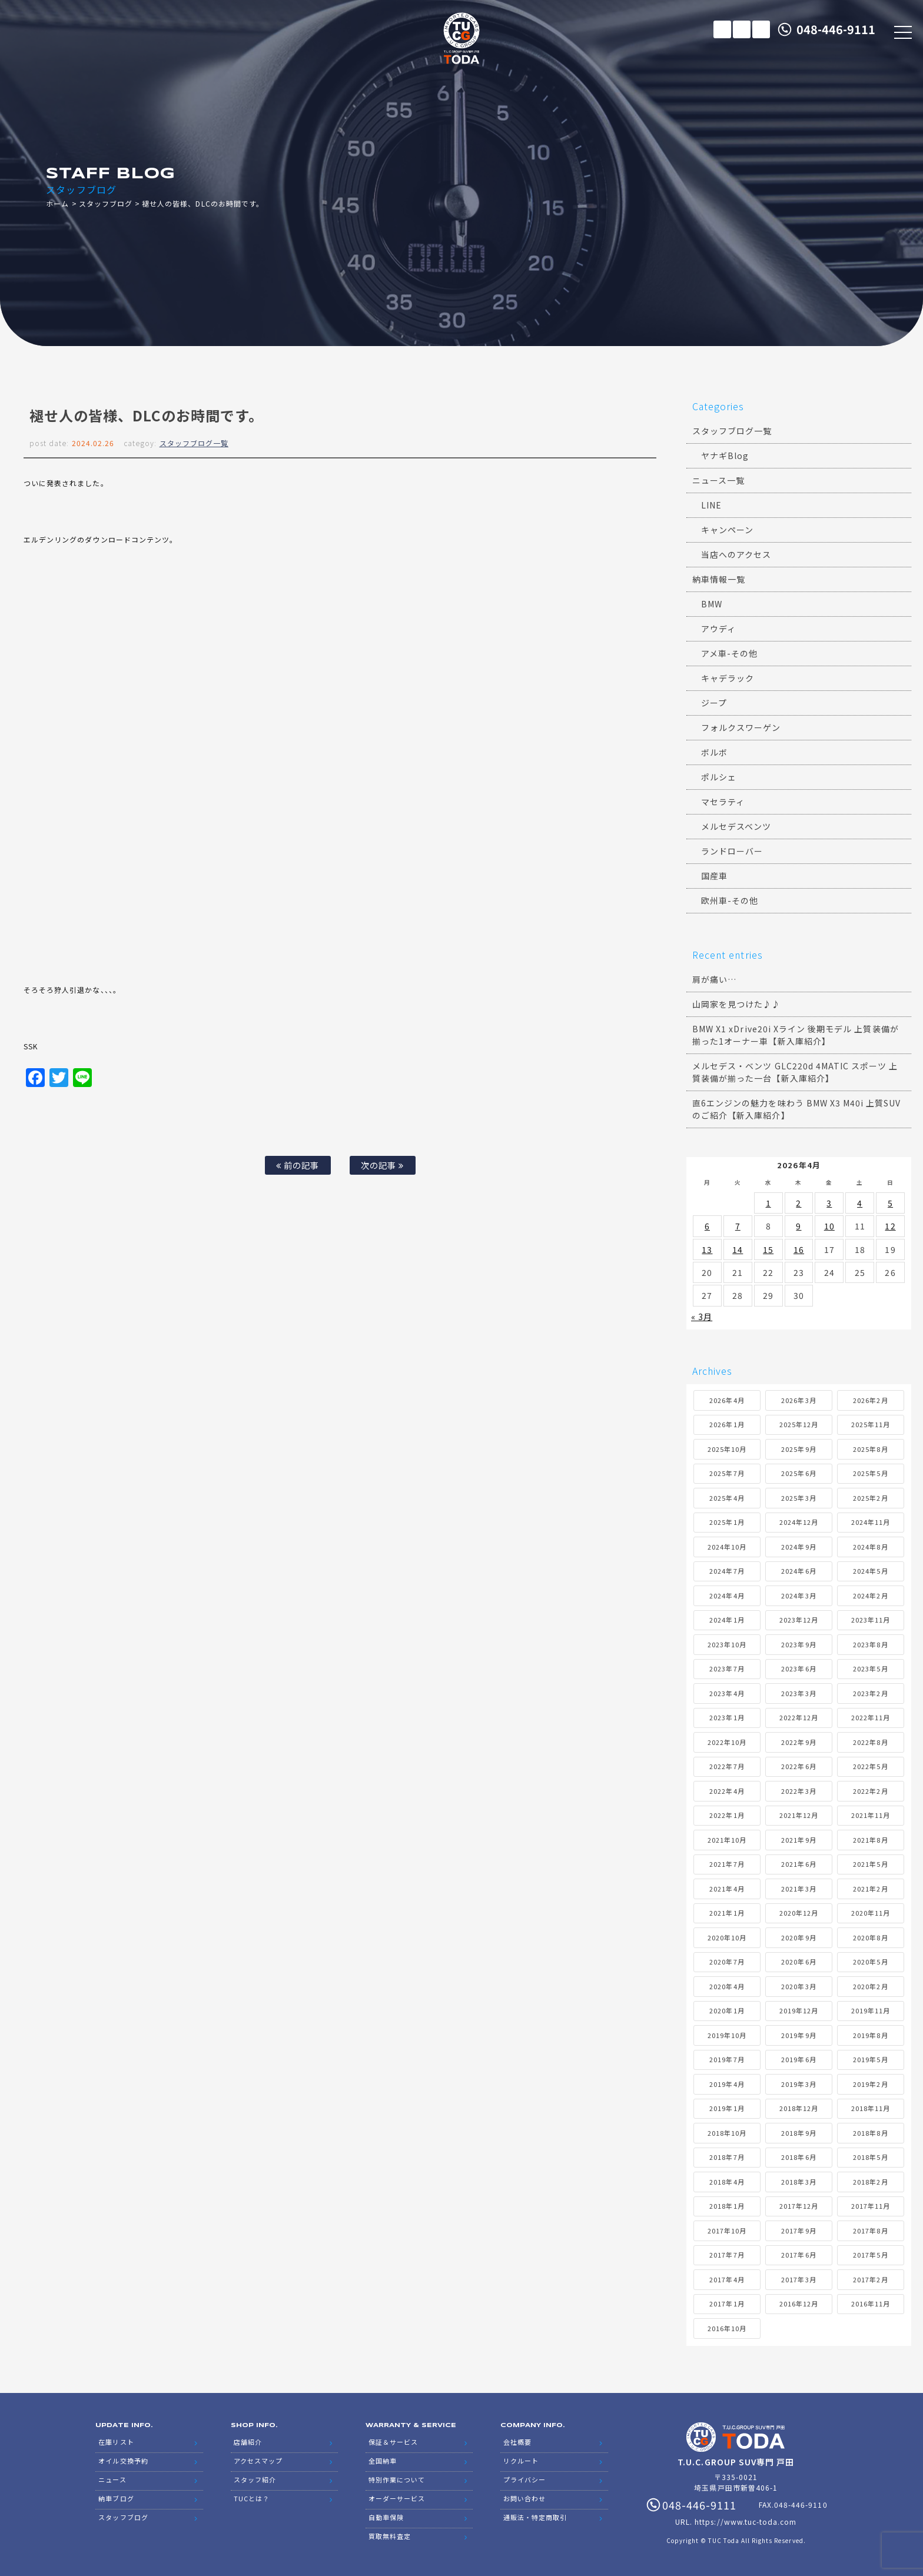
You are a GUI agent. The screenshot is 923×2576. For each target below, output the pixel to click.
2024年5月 (870, 1570)
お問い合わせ (524, 2498)
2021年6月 (798, 1864)
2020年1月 (726, 2010)
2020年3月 (798, 1986)
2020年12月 (798, 1912)
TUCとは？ (252, 2498)
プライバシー (524, 2479)
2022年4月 (726, 1791)
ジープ (714, 703)
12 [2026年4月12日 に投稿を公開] (890, 1226)
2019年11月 (870, 2010)
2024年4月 (726, 1595)
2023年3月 (798, 1693)
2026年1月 (726, 1424)
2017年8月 (870, 2230)
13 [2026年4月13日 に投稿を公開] (707, 1249)
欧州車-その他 (729, 900)
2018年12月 (798, 2108)
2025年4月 (726, 1498)
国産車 (714, 876)
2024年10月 (727, 1546)
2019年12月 (798, 2010)
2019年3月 (798, 2084)
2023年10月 (727, 1644)
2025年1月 (726, 1522)
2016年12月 (798, 2303)
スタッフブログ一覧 (194, 443)
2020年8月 (870, 1937)
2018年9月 (798, 2133)
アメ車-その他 (729, 653)
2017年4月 (726, 2279)
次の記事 (382, 1165)
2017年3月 (798, 2279)
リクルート (521, 2460)
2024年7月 (726, 1570)
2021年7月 (726, 1864)
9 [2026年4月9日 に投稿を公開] (798, 1226)
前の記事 (297, 1165)
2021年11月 (870, 1815)
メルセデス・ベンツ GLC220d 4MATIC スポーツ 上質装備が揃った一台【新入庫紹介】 (795, 1072)
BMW (711, 604)
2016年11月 (870, 2303)
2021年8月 (870, 1839)
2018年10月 (727, 2133)
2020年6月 (798, 1961)
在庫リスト (722, 29)
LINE (761, 29)
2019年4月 (726, 2084)
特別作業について (396, 2479)
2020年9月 (798, 1937)
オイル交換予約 (123, 2460)
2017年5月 (870, 2254)
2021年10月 (727, 1839)
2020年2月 (870, 1986)
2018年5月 (870, 2157)
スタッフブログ (105, 203)
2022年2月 (870, 1791)
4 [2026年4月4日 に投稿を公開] (859, 1203)
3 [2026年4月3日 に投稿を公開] (829, 1203)
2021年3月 (798, 1888)
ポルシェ (718, 777)
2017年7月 (726, 2254)
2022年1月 (726, 1815)
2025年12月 (798, 1424)
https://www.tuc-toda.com (745, 2522)
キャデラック (727, 678)
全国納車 (382, 2460)
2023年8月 (870, 1644)
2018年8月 (870, 2133)
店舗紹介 (248, 2442)
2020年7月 (726, 1961)
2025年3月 (798, 1498)
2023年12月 (798, 1619)
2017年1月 (726, 2303)
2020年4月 (726, 1986)
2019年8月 (870, 2035)
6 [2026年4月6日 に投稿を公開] (707, 1226)
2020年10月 (727, 1937)
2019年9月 (798, 2035)
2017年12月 (798, 2206)
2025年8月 (870, 1449)
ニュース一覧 (718, 480)
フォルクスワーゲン (741, 727)
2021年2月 (870, 1888)
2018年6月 (798, 2157)
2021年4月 (726, 1888)
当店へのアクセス (736, 554)
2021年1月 (726, 1912)
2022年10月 (727, 1742)
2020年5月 (870, 1961)
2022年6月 (798, 1766)
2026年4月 (726, 1400)
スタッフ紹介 (255, 2479)
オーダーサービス (396, 2498)
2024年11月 (870, 1522)
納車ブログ (116, 2498)
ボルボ (714, 752)
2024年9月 (798, 1546)
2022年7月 (726, 1766)
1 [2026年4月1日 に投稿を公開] (768, 1203)
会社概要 (517, 2442)
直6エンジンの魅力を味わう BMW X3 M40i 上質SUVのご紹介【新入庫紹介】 (796, 1109)
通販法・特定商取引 (535, 2517)
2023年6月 (798, 1668)
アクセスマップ (258, 2460)
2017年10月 (727, 2230)
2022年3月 (798, 1791)
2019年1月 (726, 2108)
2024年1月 (726, 1619)
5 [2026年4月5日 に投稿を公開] (890, 1203)
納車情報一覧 (718, 579)
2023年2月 (870, 1693)
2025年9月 (798, 1449)
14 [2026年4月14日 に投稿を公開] (737, 1249)
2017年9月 (798, 2230)
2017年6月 (798, 2254)
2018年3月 (798, 2181)
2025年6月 (798, 1473)
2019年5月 (870, 2059)
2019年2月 (870, 2084)
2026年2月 (870, 1400)
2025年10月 (727, 1449)
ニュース (112, 2479)
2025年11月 (870, 1424)
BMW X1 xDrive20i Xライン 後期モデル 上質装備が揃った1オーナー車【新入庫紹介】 (795, 1035)
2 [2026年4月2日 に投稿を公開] (798, 1203)
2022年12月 (798, 1717)
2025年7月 (726, 1473)
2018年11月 (870, 2108)
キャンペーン (727, 530)
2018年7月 (726, 2157)
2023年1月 (726, 1717)
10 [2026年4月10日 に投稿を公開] (829, 1226)
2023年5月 (870, 1668)
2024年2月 (870, 1595)
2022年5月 (870, 1766)
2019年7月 (726, 2059)
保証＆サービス (393, 2442)
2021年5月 (870, 1864)
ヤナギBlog (725, 455)
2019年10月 (727, 2035)
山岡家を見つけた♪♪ (736, 1004)
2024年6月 (798, 1570)
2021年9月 (798, 1839)
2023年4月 (726, 1693)
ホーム (57, 203)
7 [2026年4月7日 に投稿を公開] (738, 1226)
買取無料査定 (389, 2536)
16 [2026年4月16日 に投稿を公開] (798, 1249)
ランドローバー (732, 851)
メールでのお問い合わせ (742, 29)
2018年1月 (726, 2206)
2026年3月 (798, 1400)
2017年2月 (870, 2279)
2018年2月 (870, 2181)
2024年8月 (870, 1546)
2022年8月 (870, 1742)
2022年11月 (870, 1717)
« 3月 (701, 1316)
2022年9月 (798, 1742)
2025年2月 (870, 1498)
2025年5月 (870, 1473)
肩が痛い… (714, 979)
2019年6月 (798, 2059)
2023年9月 (798, 1644)
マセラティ (723, 801)
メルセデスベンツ (736, 826)
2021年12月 (798, 1815)
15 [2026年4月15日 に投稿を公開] (768, 1249)
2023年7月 (726, 1668)
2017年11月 (870, 2206)
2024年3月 (798, 1595)
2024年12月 (798, 1522)
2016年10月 (727, 2328)
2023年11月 (870, 1619)
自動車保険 (386, 2517)
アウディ (718, 628)
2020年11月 (870, 1912)
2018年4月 (726, 2181)
